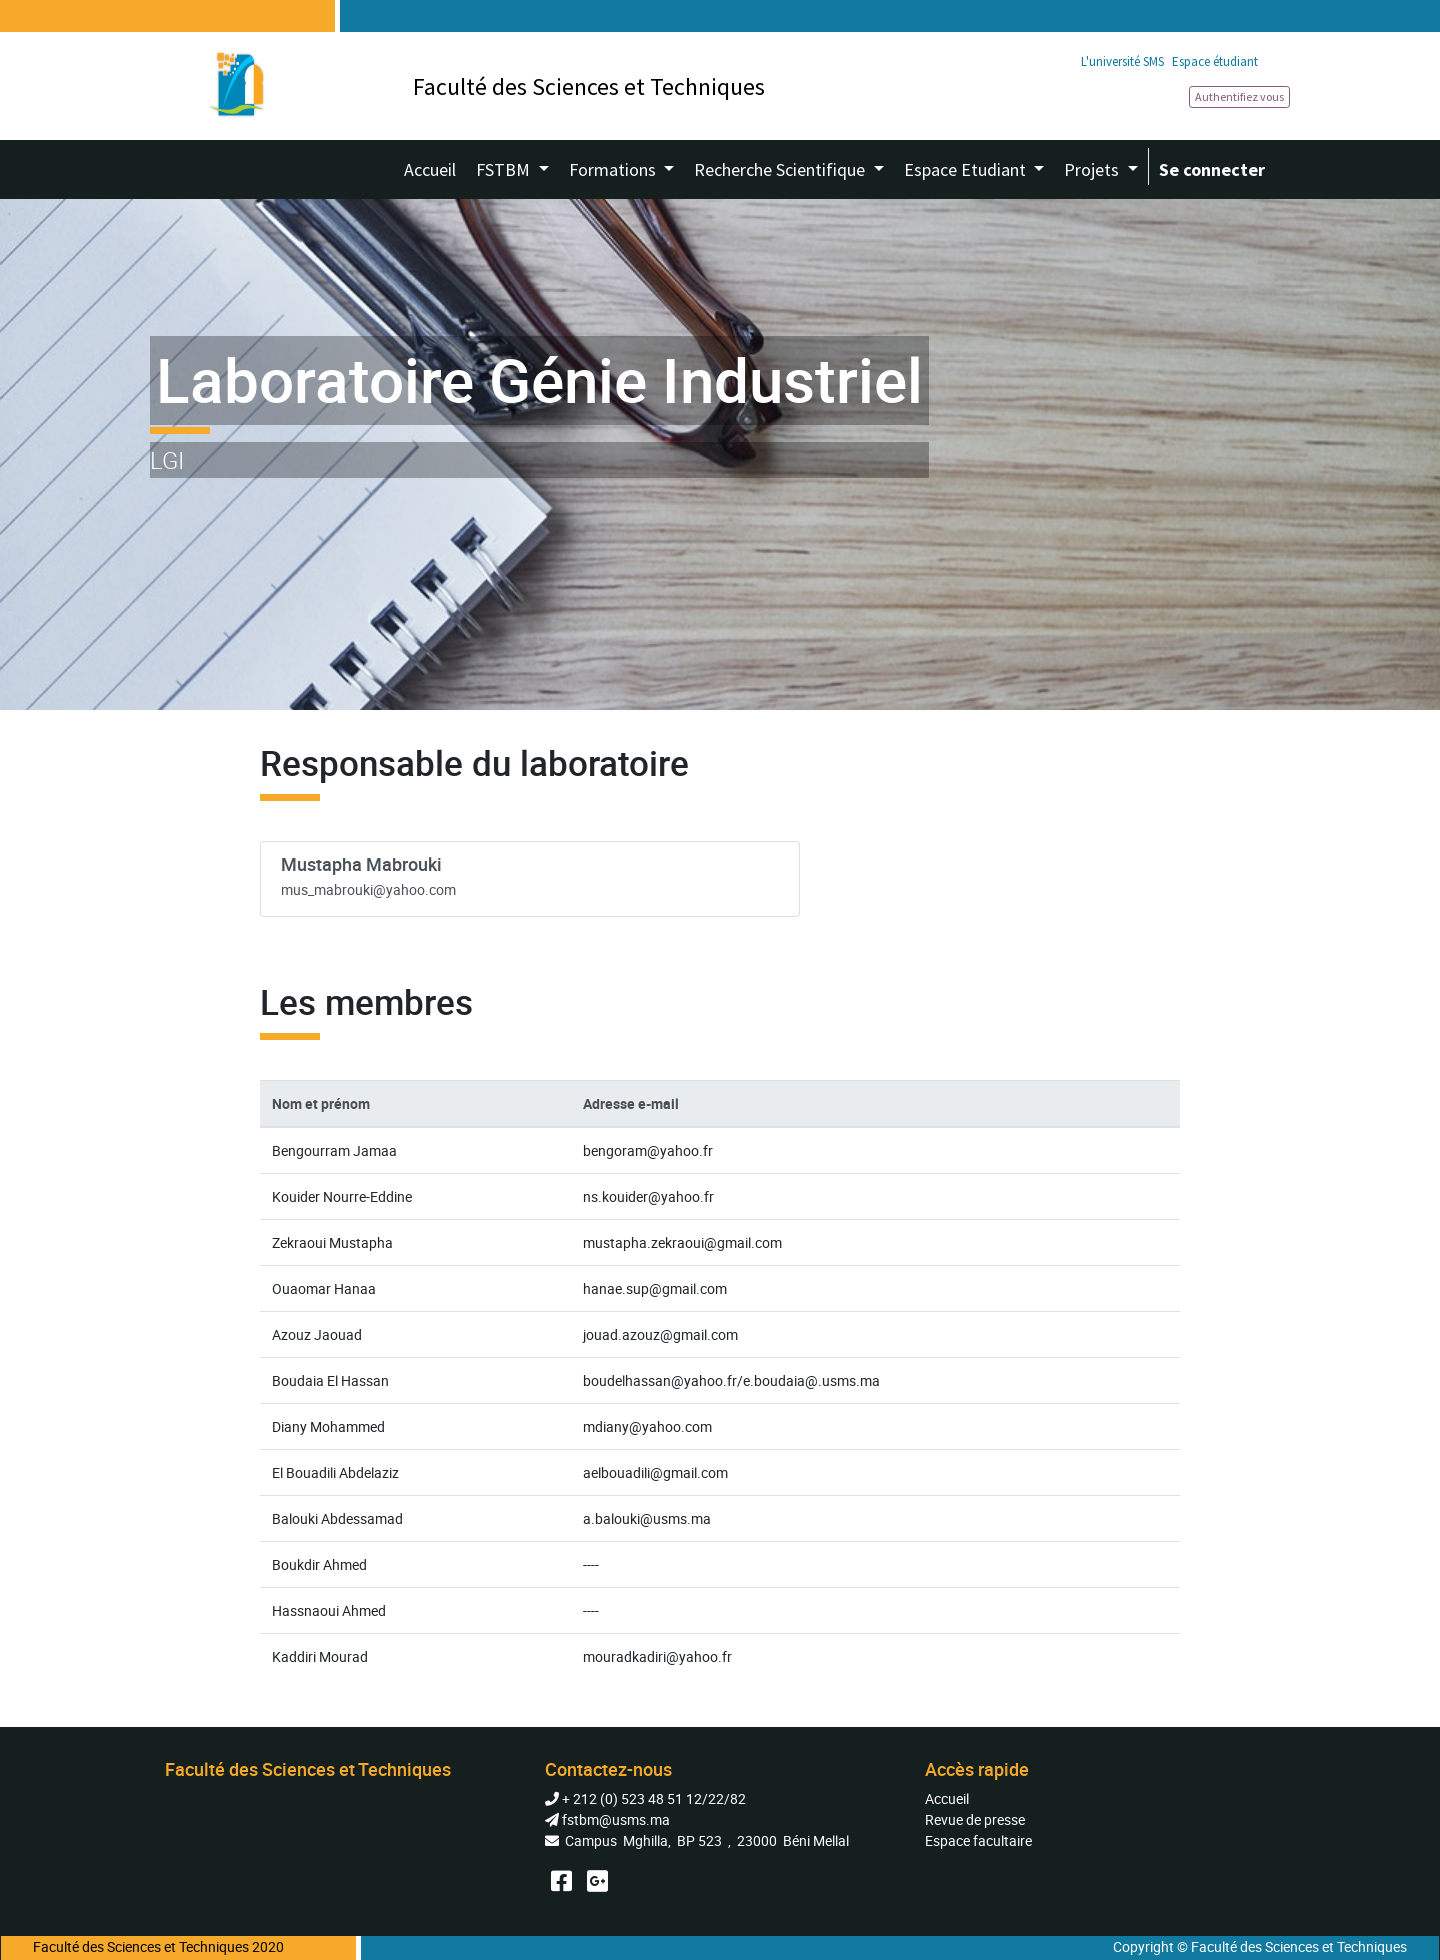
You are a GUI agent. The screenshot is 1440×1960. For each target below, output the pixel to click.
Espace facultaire (978, 1840)
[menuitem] (430, 169)
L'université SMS (1122, 61)
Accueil (947, 1798)
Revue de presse (975, 1819)
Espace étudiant (1215, 61)
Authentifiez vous (1239, 96)
